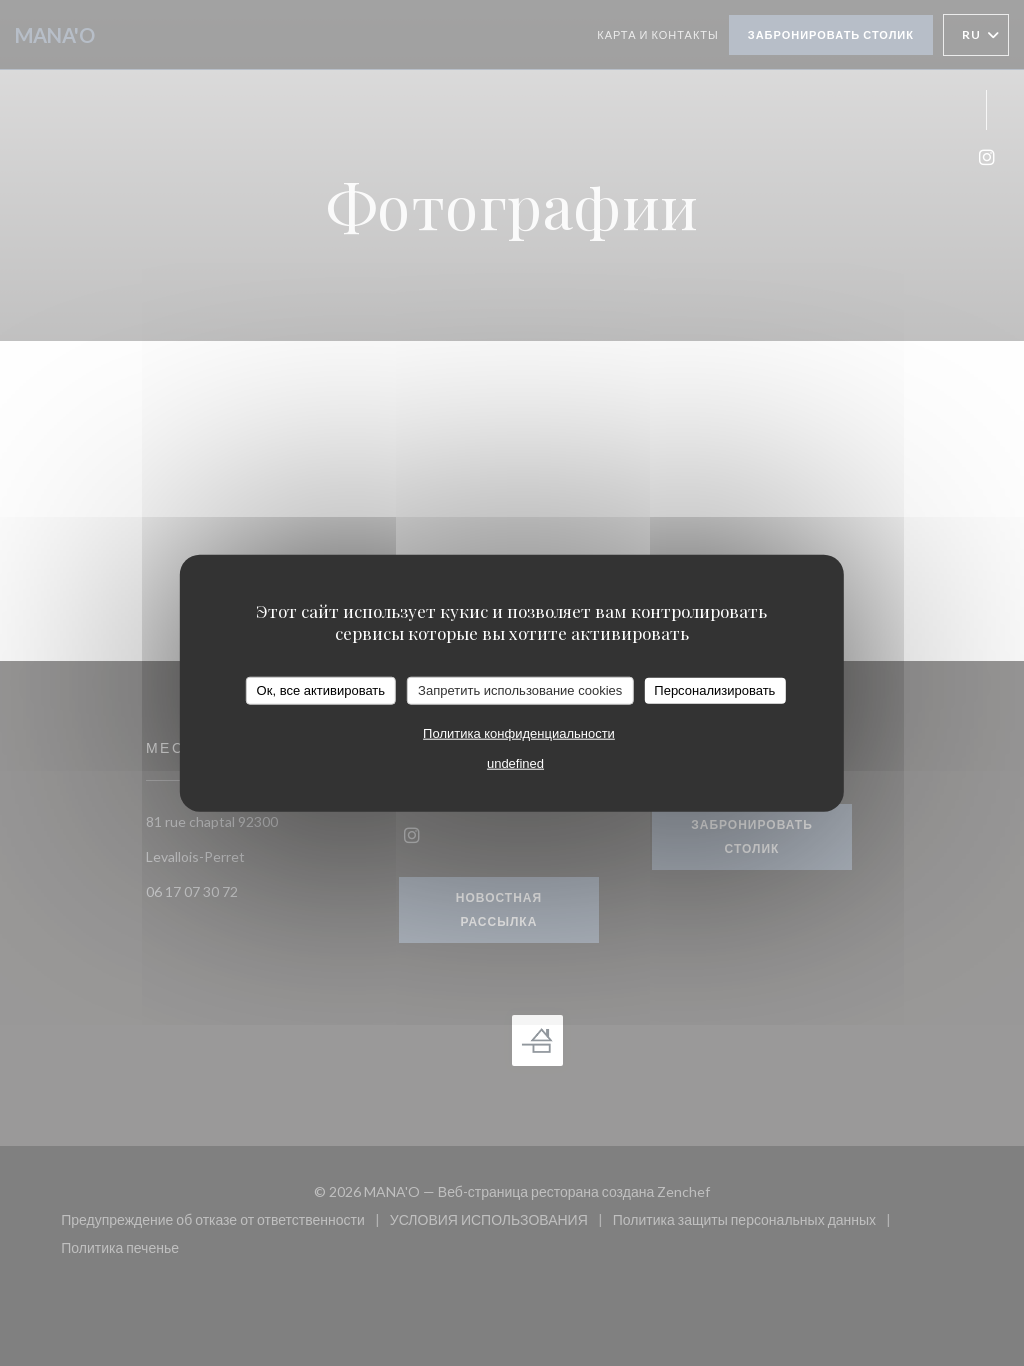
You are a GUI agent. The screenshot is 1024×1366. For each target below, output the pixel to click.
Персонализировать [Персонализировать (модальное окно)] (714, 690)
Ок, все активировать (321, 690)
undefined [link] (515, 762)
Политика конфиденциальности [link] (519, 732)
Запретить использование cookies (520, 690)
